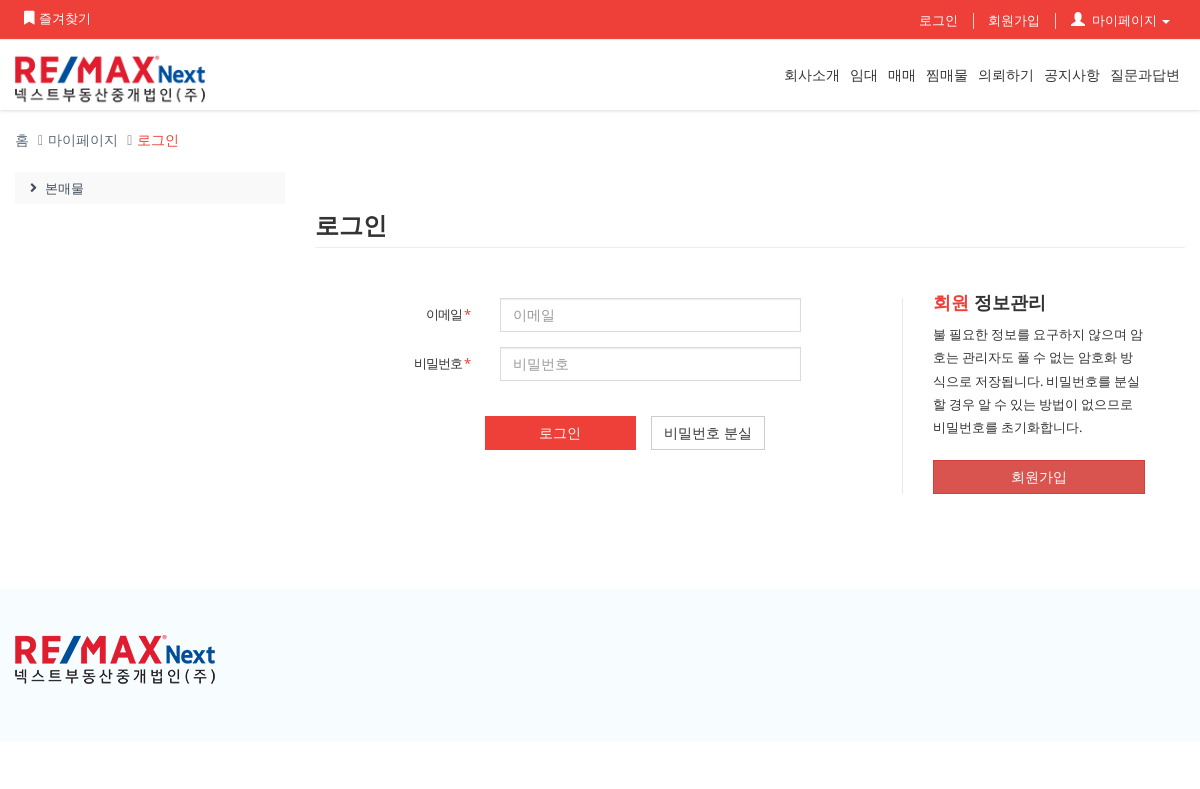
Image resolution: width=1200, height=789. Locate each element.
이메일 (448, 314)
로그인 (938, 20)
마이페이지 (1120, 20)
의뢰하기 (1006, 74)
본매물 (54, 188)
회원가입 (1014, 20)
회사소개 (812, 74)
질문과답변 (1145, 74)
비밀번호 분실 (708, 432)
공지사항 (1072, 74)
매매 (902, 74)
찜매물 (947, 74)
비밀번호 (442, 363)
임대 (864, 74)
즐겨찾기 (56, 18)
